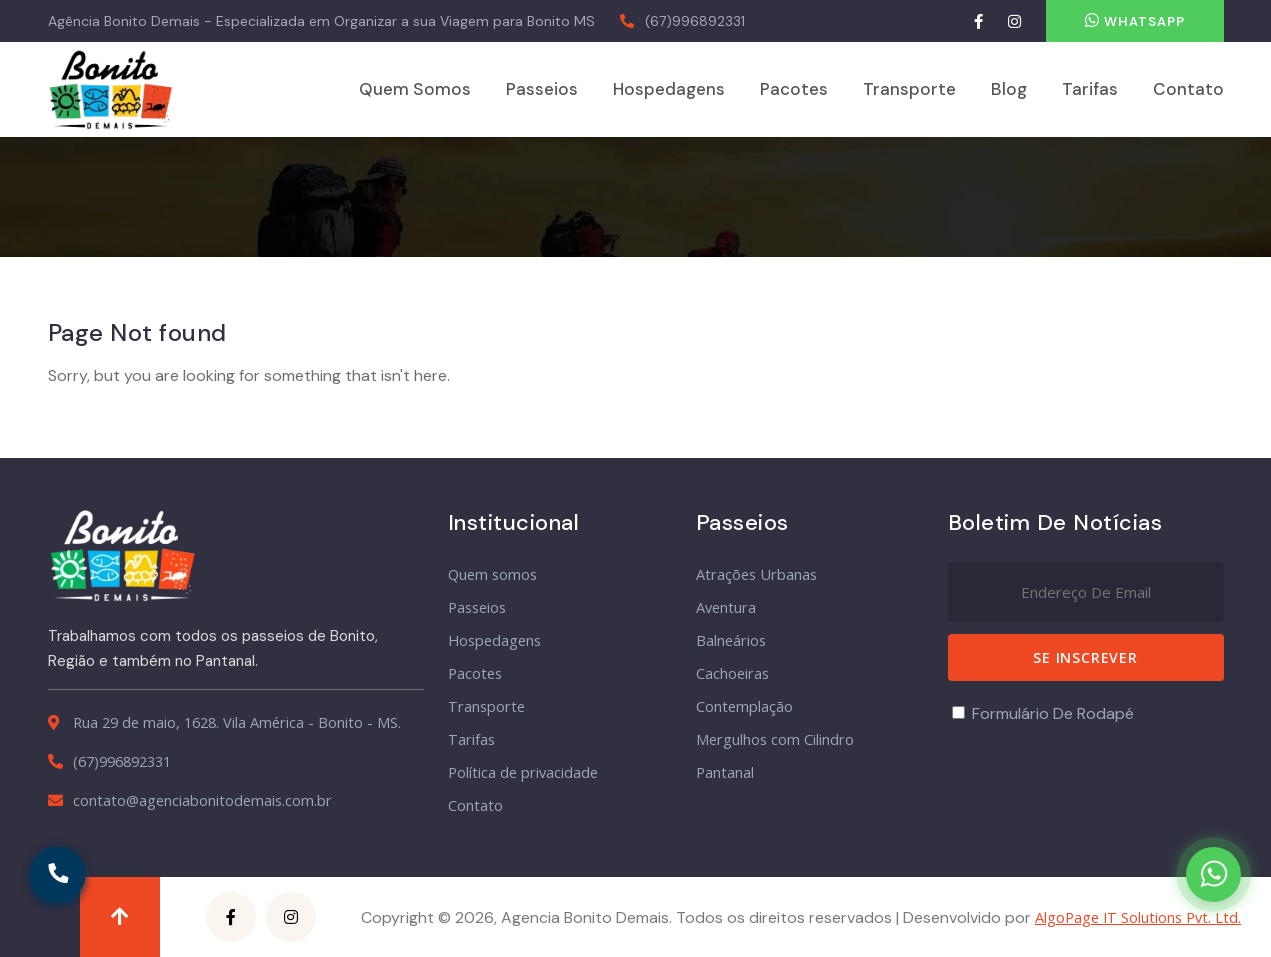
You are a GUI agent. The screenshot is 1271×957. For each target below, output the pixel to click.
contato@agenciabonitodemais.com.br (202, 800)
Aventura (726, 607)
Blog (1009, 89)
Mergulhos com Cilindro (775, 739)
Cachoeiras (732, 673)
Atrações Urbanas (756, 574)
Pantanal (725, 772)
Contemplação (744, 706)
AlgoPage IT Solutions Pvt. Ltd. (1138, 917)
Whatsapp (1135, 21)
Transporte (909, 89)
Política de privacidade (523, 772)
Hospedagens (669, 89)
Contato (1188, 89)
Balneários (731, 640)
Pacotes (794, 89)
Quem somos (415, 89)
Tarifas (1090, 89)
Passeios (542, 89)
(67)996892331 (695, 21)
